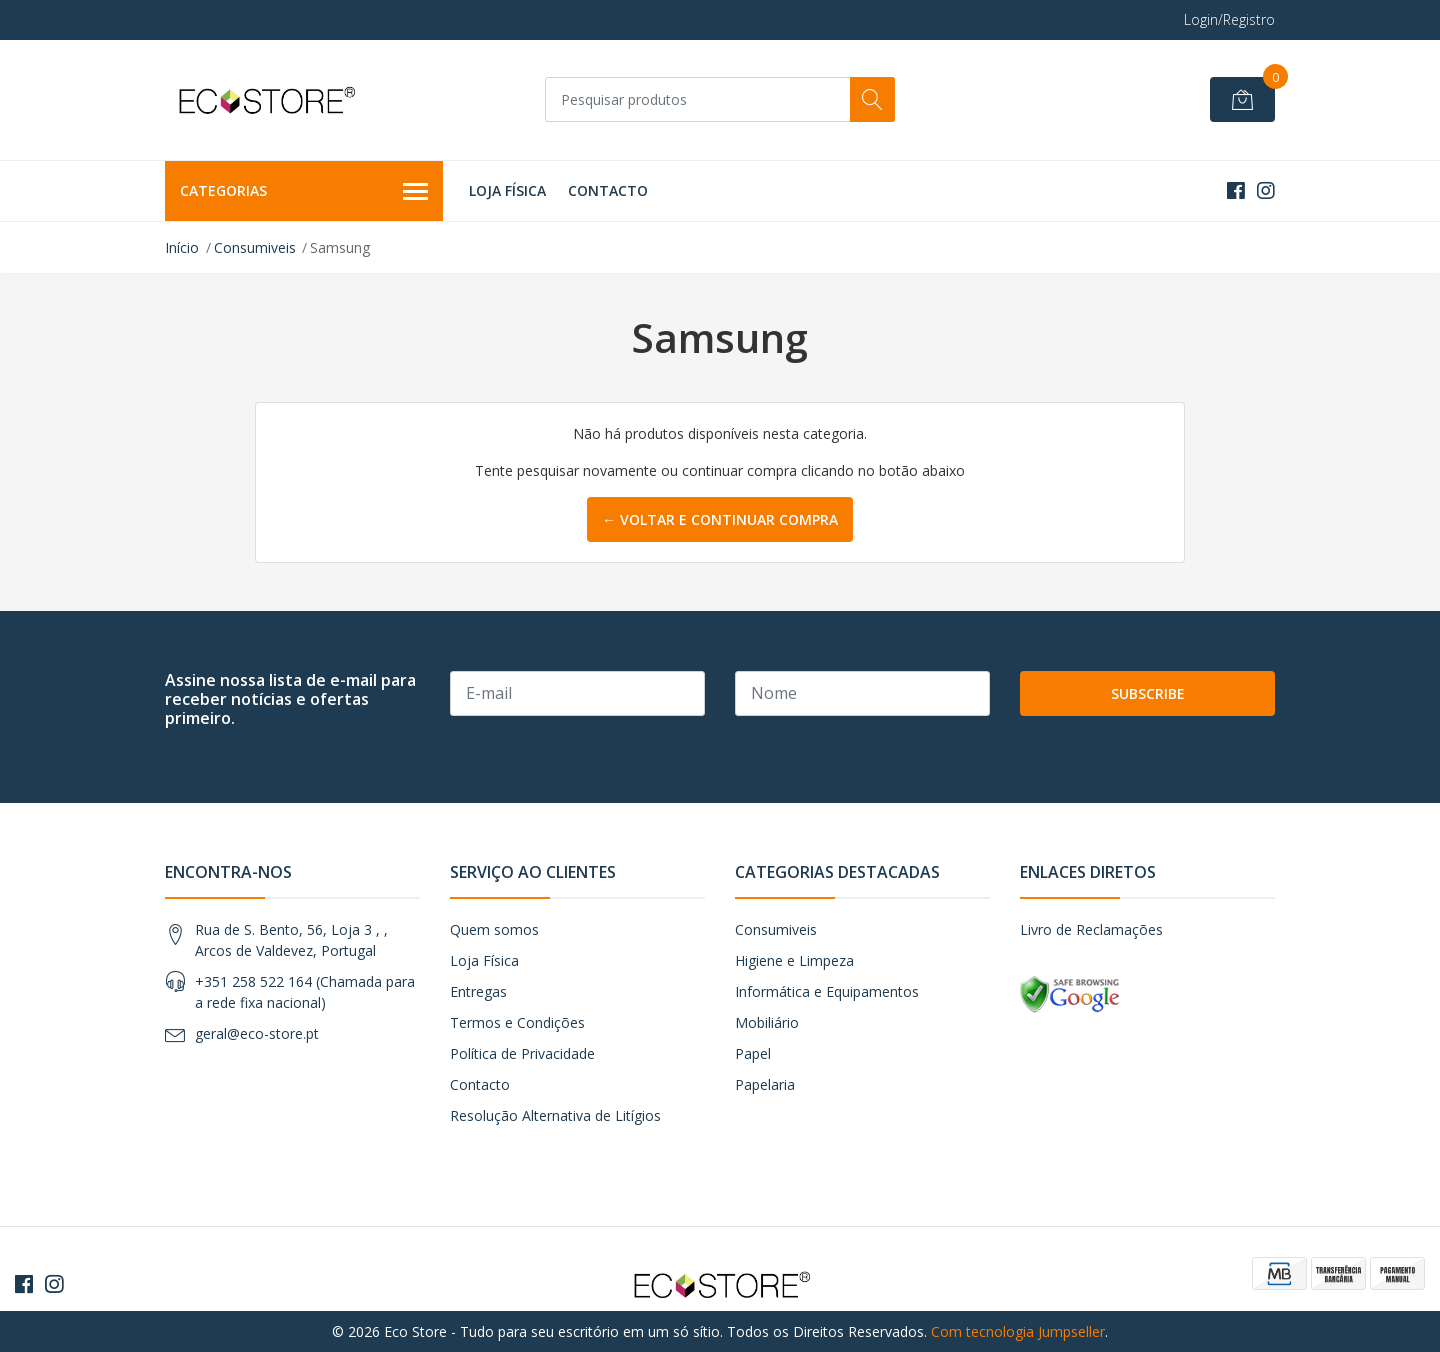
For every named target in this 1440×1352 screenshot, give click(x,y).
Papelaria (765, 1084)
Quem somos (494, 929)
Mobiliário (767, 1022)
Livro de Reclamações (1091, 929)
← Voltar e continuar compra (720, 519)
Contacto (608, 190)
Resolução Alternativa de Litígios (555, 1115)
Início (182, 247)
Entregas (478, 991)
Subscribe (1148, 693)
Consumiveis (255, 247)
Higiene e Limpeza (794, 960)
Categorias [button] (304, 192)
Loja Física (507, 190)
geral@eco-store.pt (257, 1033)
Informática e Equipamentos (827, 991)
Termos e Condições (517, 1022)
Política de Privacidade (522, 1053)
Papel (753, 1053)
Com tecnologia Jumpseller (1018, 1331)
